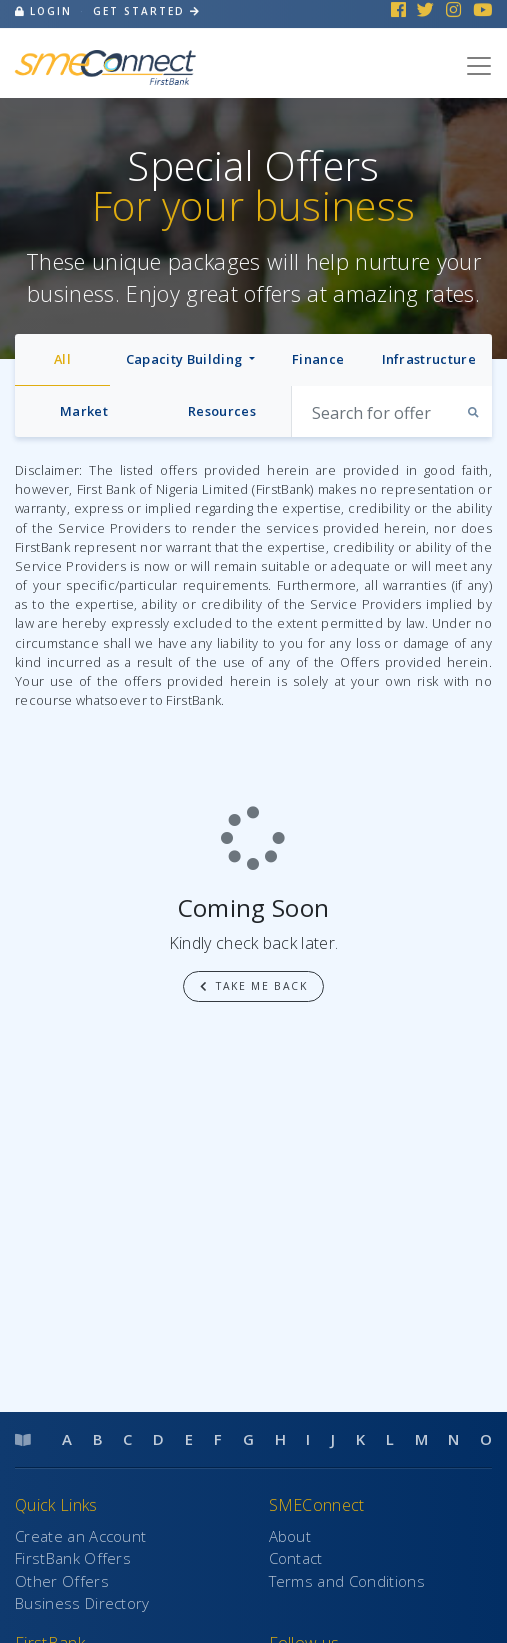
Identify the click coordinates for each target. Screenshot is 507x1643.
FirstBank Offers (73, 1558)
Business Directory (82, 1603)
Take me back (254, 986)
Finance (318, 359)
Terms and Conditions (347, 1581)
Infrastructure (429, 359)
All (62, 359)
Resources (222, 411)
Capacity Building (186, 359)
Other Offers (62, 1581)
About (290, 1536)
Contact (296, 1558)
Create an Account (80, 1536)
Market (84, 411)
